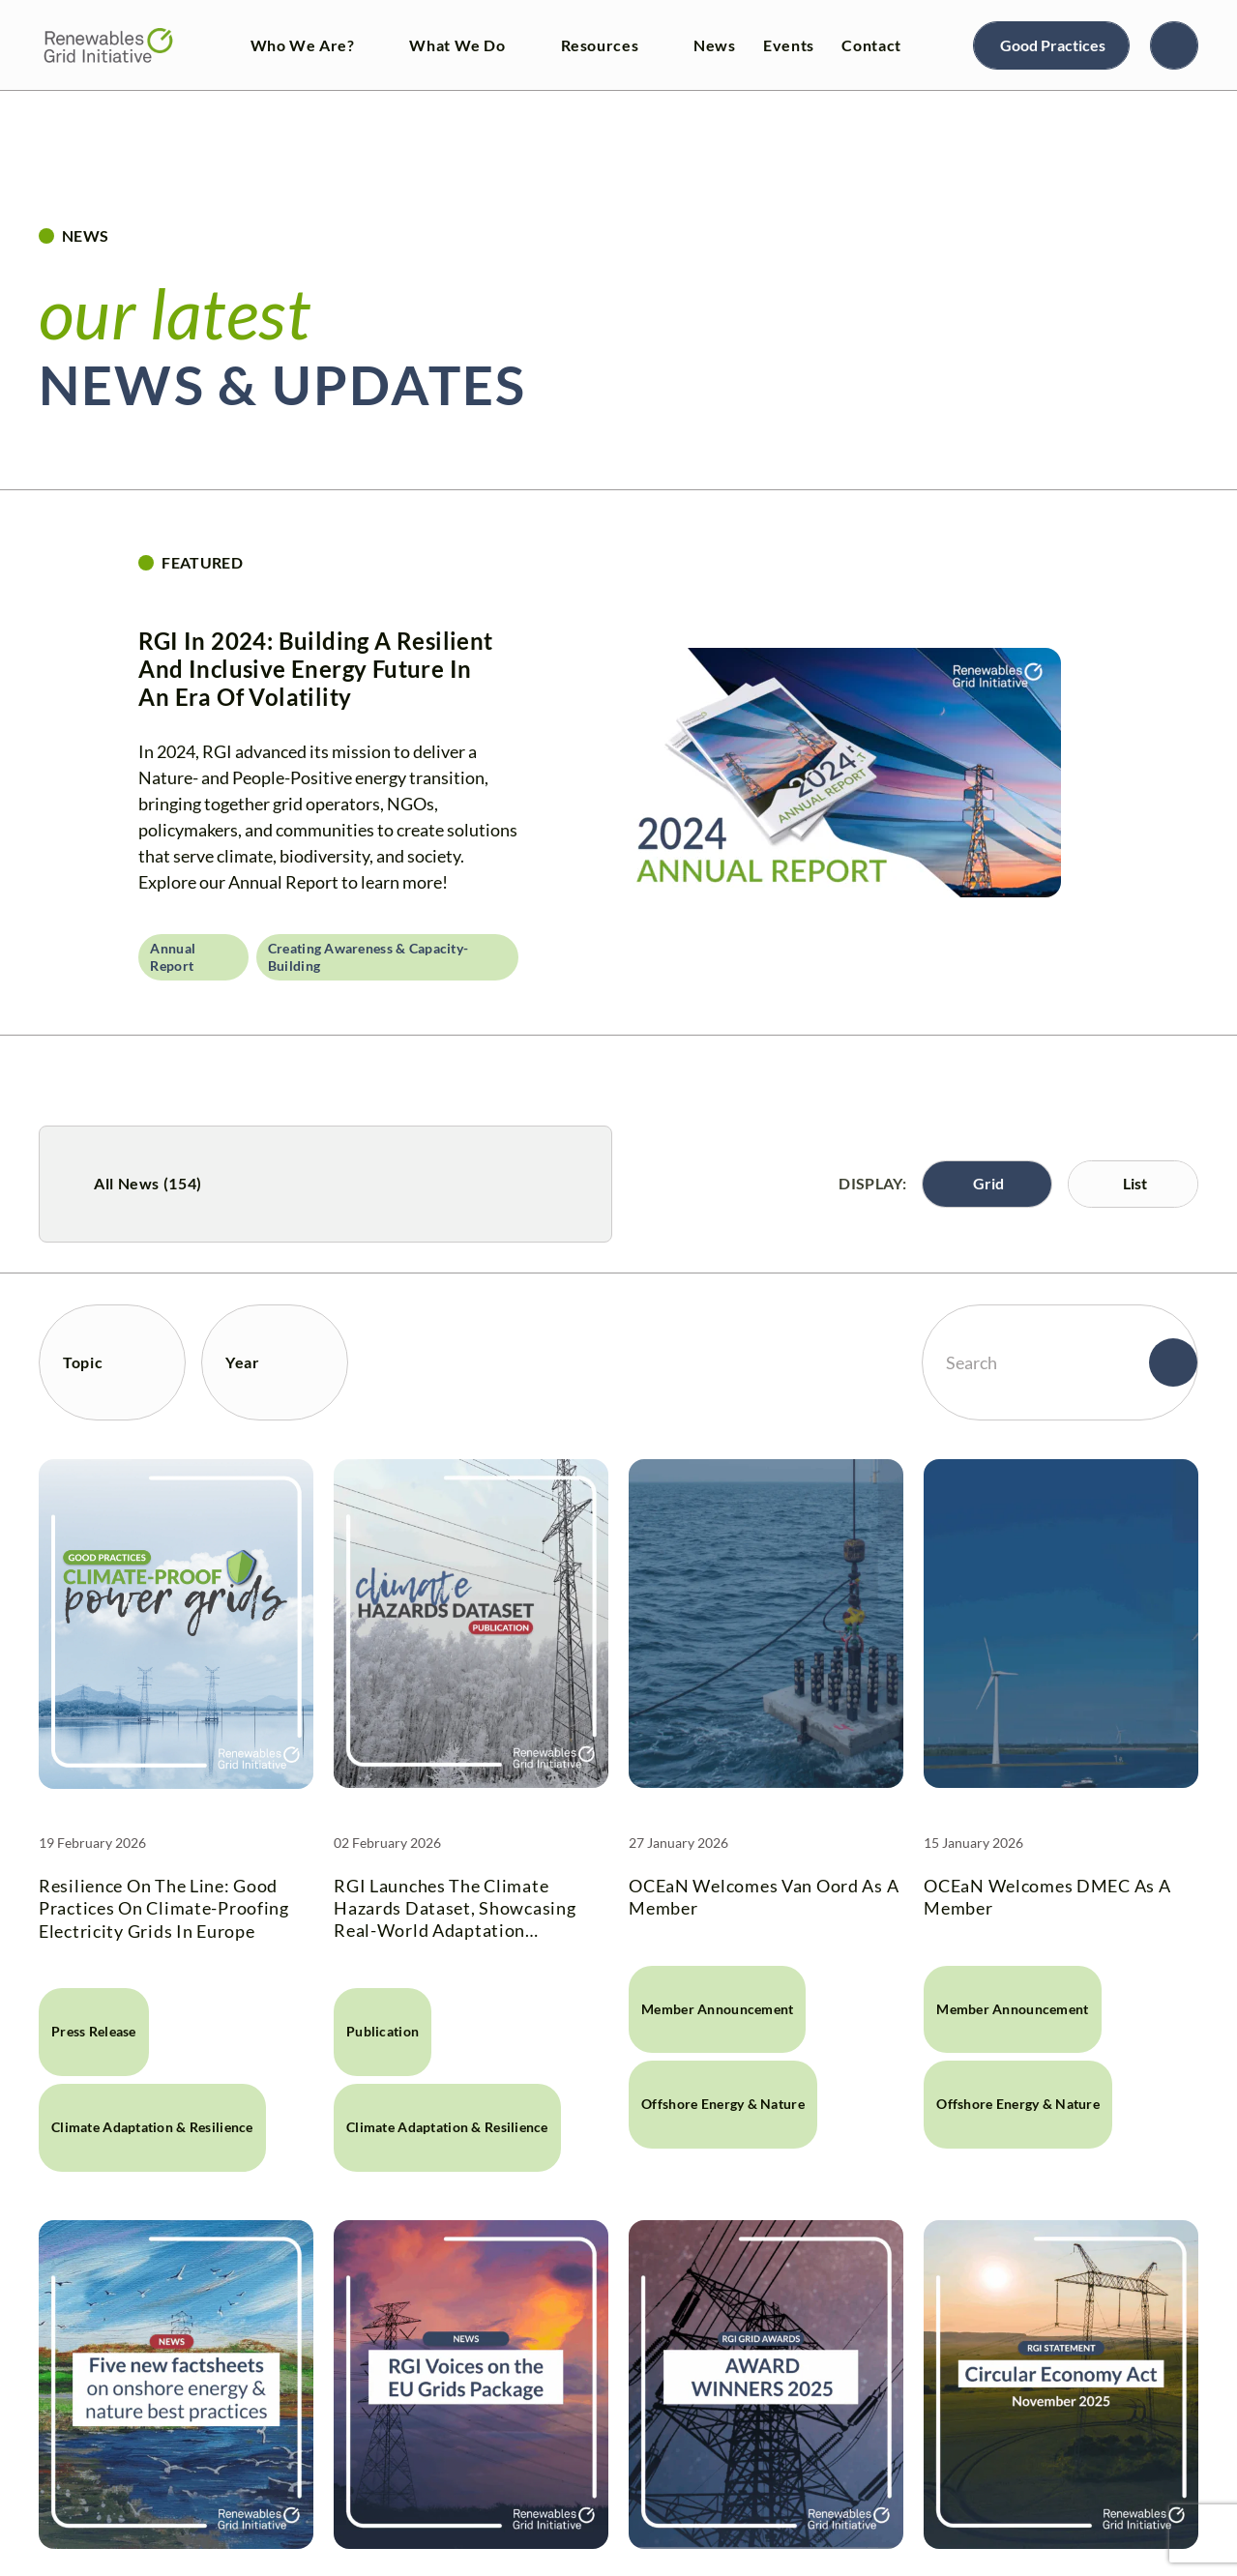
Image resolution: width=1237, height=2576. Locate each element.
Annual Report (172, 957)
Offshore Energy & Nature (723, 2103)
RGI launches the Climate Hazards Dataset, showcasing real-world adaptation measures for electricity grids (458, 1909)
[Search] (1174, 45)
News (714, 45)
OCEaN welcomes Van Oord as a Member (763, 1896)
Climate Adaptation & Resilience (152, 2127)
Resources (600, 45)
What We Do (457, 45)
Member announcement (717, 2009)
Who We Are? (302, 45)
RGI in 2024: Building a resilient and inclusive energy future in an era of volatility (315, 669)
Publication (382, 2031)
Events (788, 45)
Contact (870, 45)
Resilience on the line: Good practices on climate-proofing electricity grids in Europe (164, 1908)
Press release (93, 2031)
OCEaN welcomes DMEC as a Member (1047, 1896)
